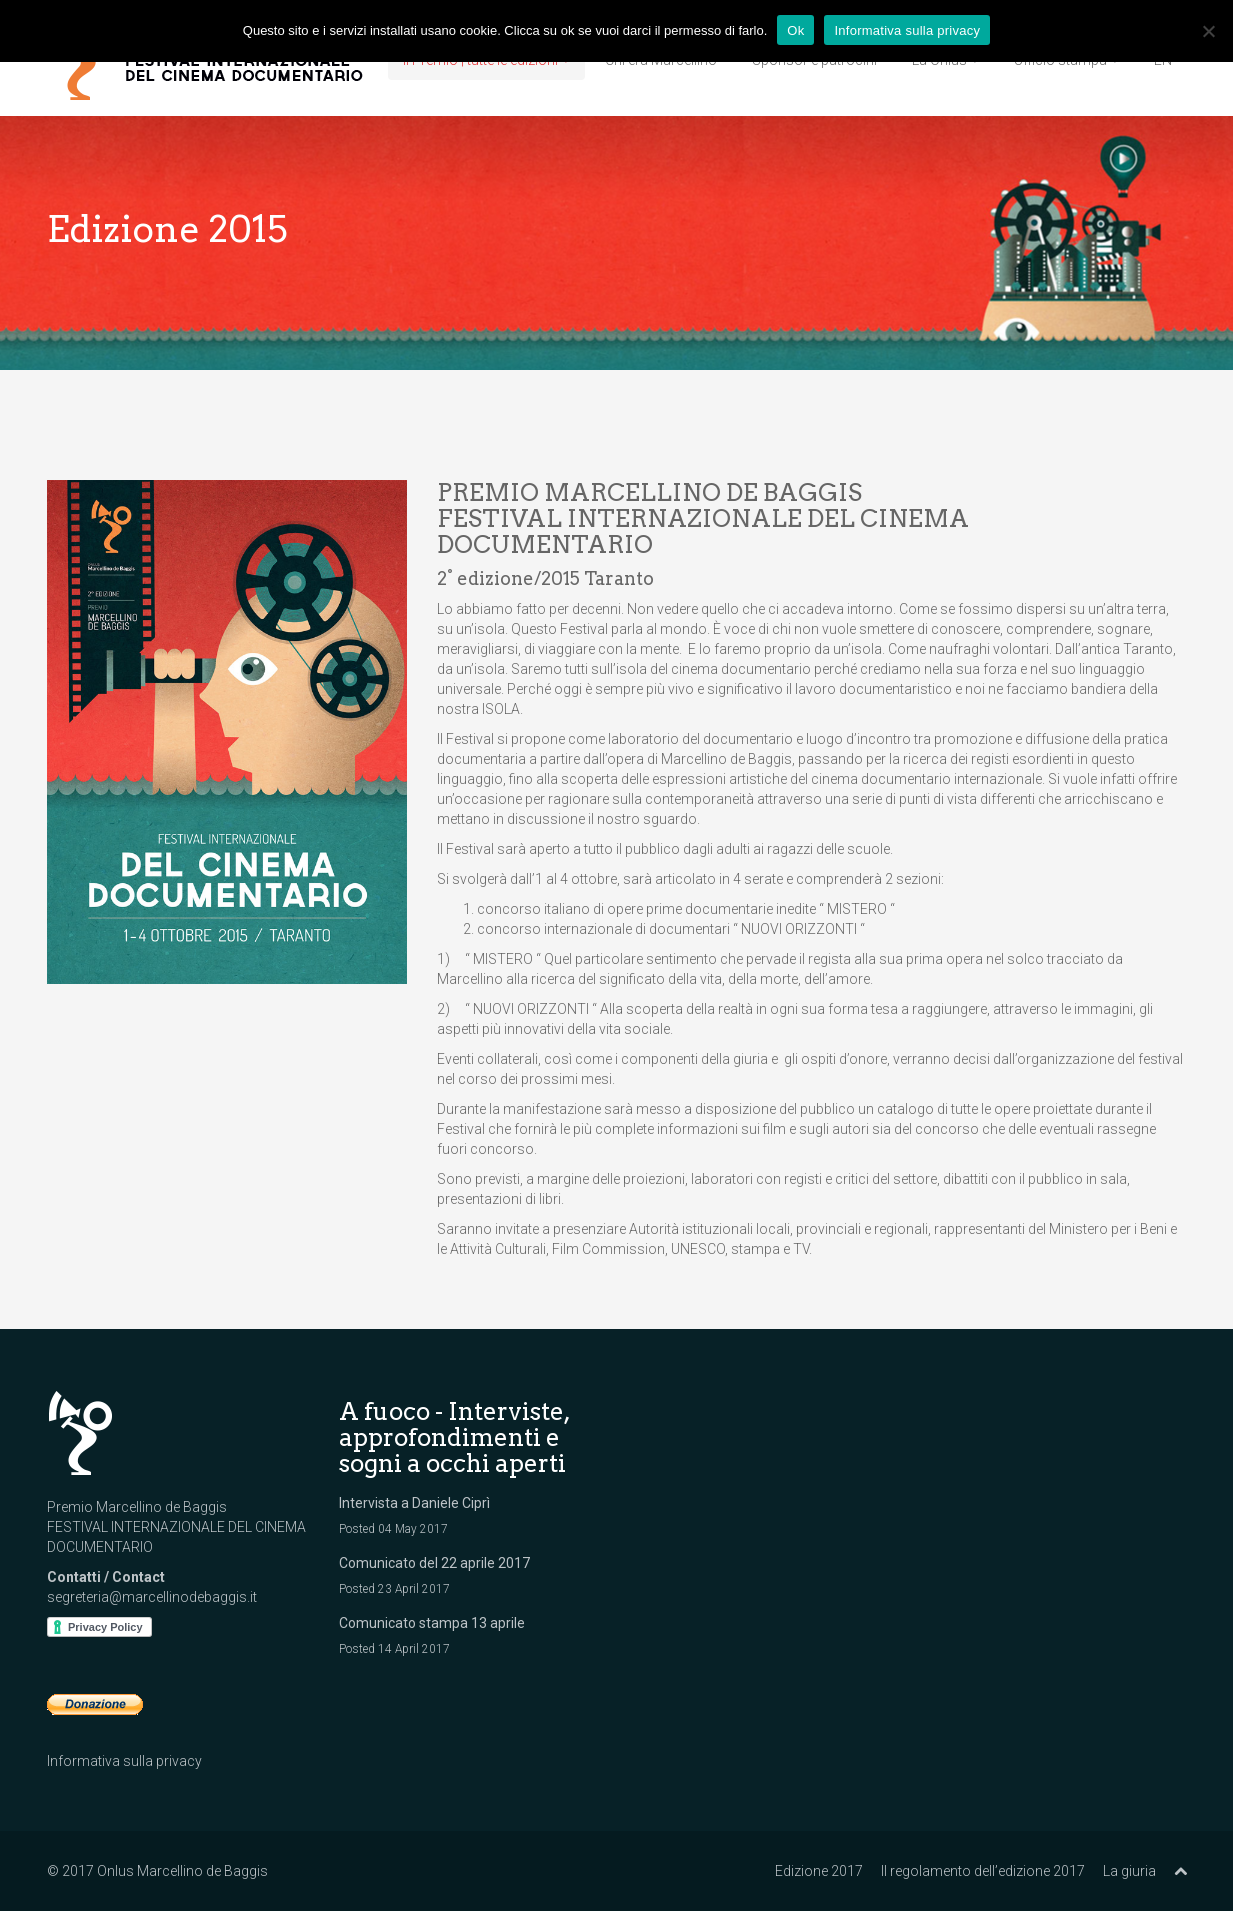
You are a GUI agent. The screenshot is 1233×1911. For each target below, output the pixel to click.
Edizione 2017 (819, 1871)
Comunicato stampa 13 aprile (432, 1623)
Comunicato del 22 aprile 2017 (434, 1563)
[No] (1208, 31)
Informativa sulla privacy (124, 1761)
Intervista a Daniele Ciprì (414, 1503)
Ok (795, 30)
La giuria (1129, 1871)
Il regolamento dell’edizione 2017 (983, 1871)
